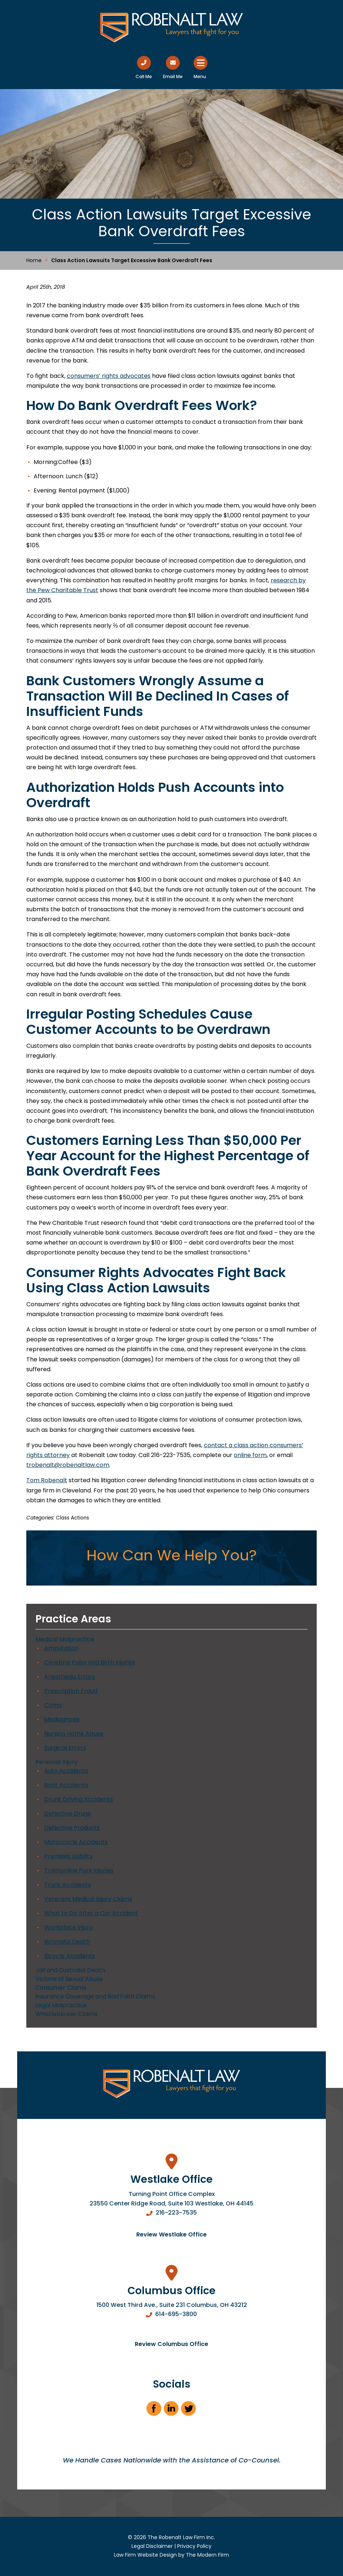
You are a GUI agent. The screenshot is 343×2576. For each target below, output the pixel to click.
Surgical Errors (65, 1748)
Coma (53, 1705)
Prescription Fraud (70, 1691)
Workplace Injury (68, 1927)
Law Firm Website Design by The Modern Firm (171, 2554)
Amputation (61, 1648)
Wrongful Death (67, 1941)
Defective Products (72, 1828)
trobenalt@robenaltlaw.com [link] (67, 1465)
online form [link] (250, 1455)
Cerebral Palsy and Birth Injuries (89, 1662)
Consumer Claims (60, 1987)
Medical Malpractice (64, 1639)
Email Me (173, 76)
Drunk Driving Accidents (78, 1799)
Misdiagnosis (62, 1719)
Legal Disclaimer (152, 2546)
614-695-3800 (176, 2314)
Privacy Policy (194, 2546)
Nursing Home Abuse (73, 1733)
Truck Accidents (67, 1885)
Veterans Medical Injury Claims (88, 1899)
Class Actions (72, 1517)
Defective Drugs (67, 1813)
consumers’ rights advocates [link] (108, 376)
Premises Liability (68, 1856)
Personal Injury (56, 1762)
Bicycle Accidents (69, 1956)
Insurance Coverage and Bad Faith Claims (95, 1996)
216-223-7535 (176, 2212)
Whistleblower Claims (66, 2014)
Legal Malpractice (61, 2005)
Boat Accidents (66, 1785)
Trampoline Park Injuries (78, 1870)
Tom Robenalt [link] (46, 1480)
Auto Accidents (66, 1771)
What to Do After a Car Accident (91, 1913)
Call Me (144, 76)
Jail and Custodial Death (70, 1970)
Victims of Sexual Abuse (69, 1979)
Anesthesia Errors (69, 1676)
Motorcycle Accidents (76, 1842)
